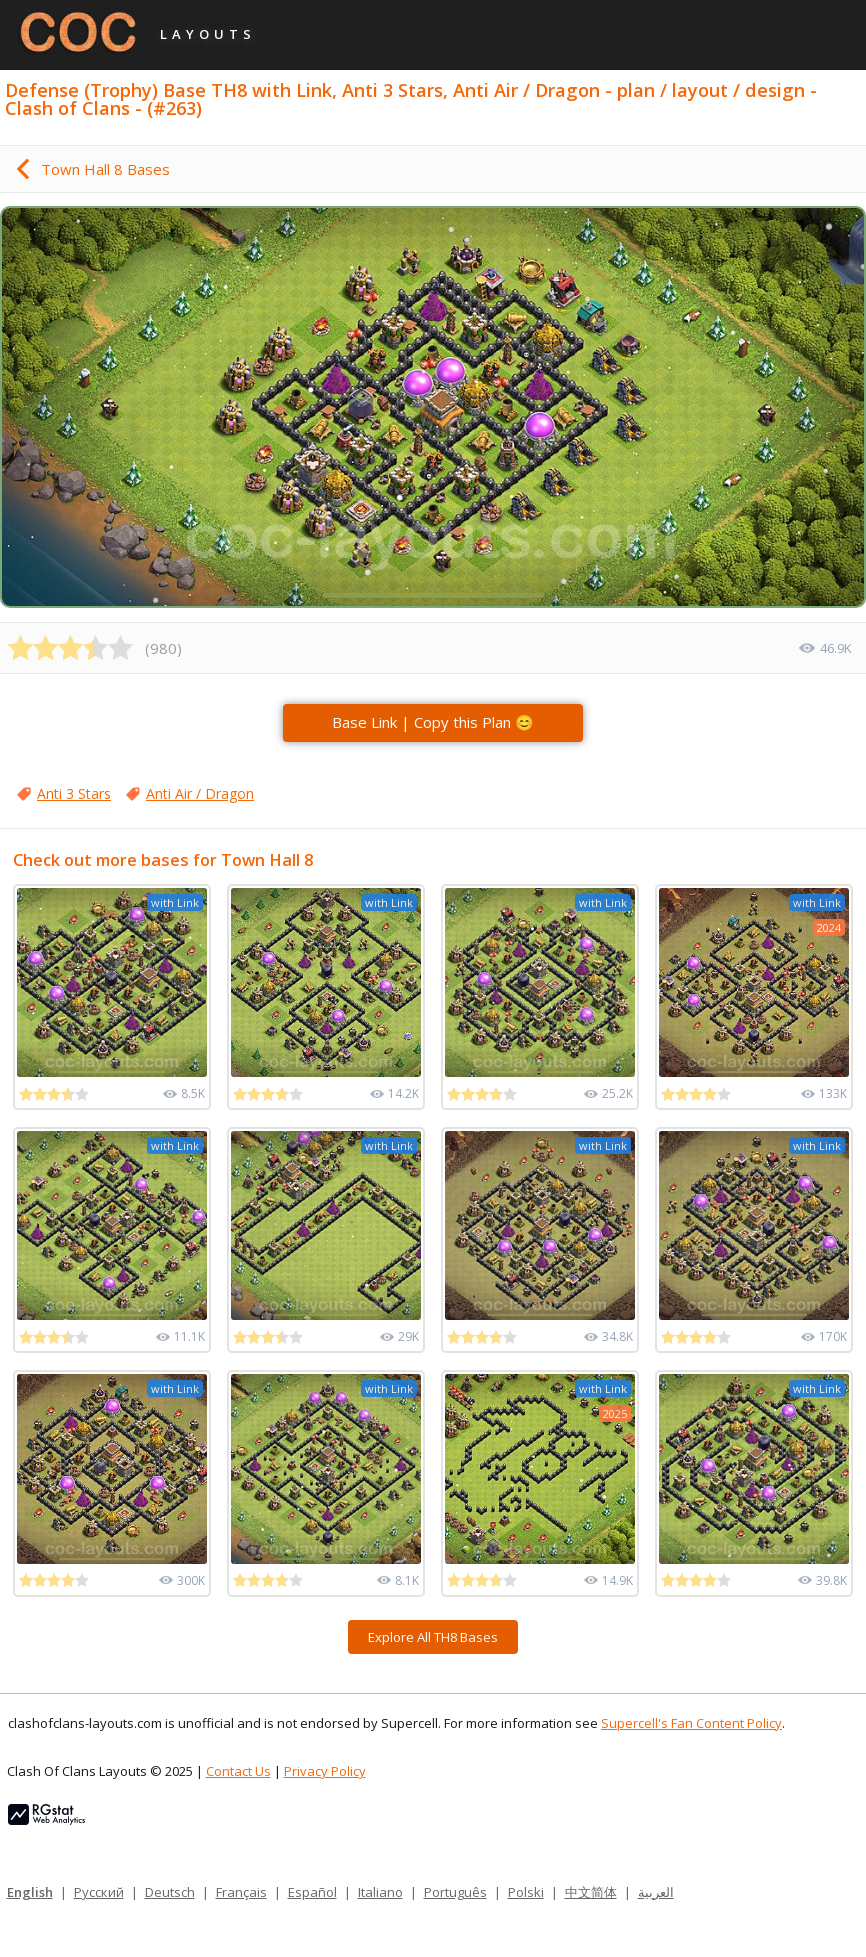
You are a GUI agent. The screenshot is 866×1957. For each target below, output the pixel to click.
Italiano (380, 1892)
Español (312, 1892)
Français (241, 1892)
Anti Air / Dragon (200, 793)
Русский (99, 1892)
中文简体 (591, 1892)
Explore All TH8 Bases (433, 1637)
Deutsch (170, 1892)
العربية (656, 1892)
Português (455, 1892)
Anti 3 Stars (74, 793)
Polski (526, 1892)
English (30, 1892)
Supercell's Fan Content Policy (691, 1723)
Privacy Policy (325, 1771)
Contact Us (238, 1771)
